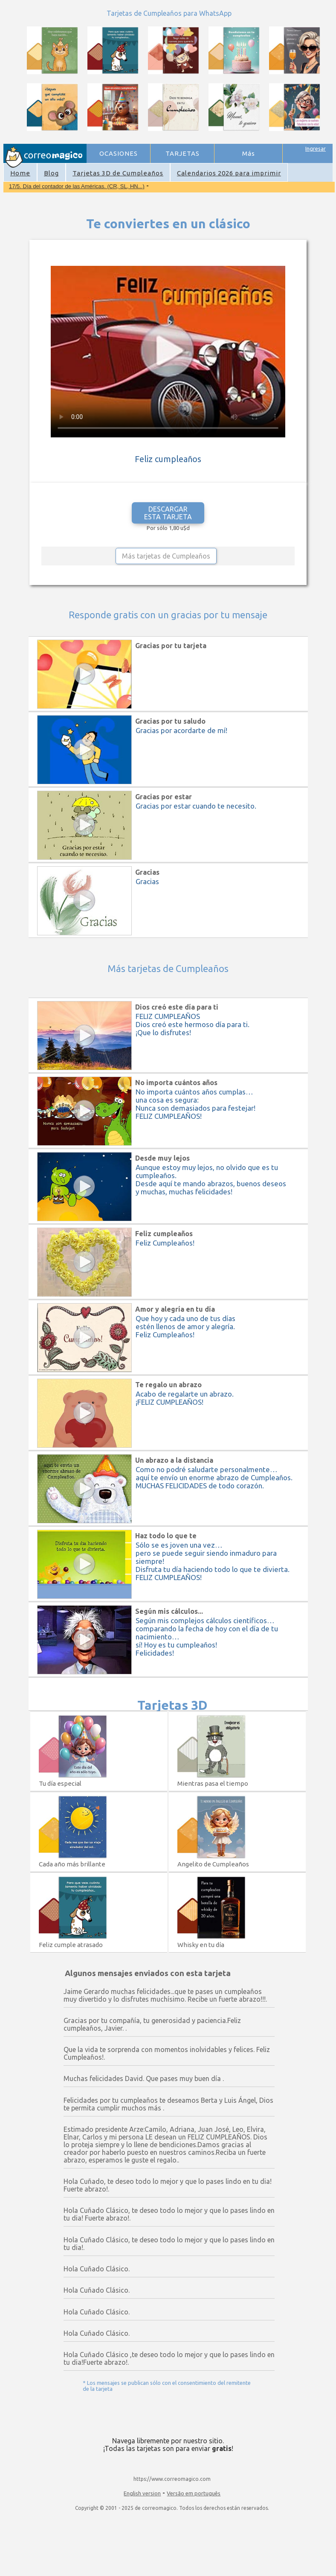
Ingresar (315, 148)
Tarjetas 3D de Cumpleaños (117, 173)
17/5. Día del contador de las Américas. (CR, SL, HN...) (77, 186)
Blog (51, 173)
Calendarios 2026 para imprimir (229, 173)
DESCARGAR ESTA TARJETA (168, 513)
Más (248, 153)
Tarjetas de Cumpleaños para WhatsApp (169, 13)
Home (20, 173)
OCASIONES (118, 153)
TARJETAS (182, 153)
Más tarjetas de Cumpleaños (166, 556)
